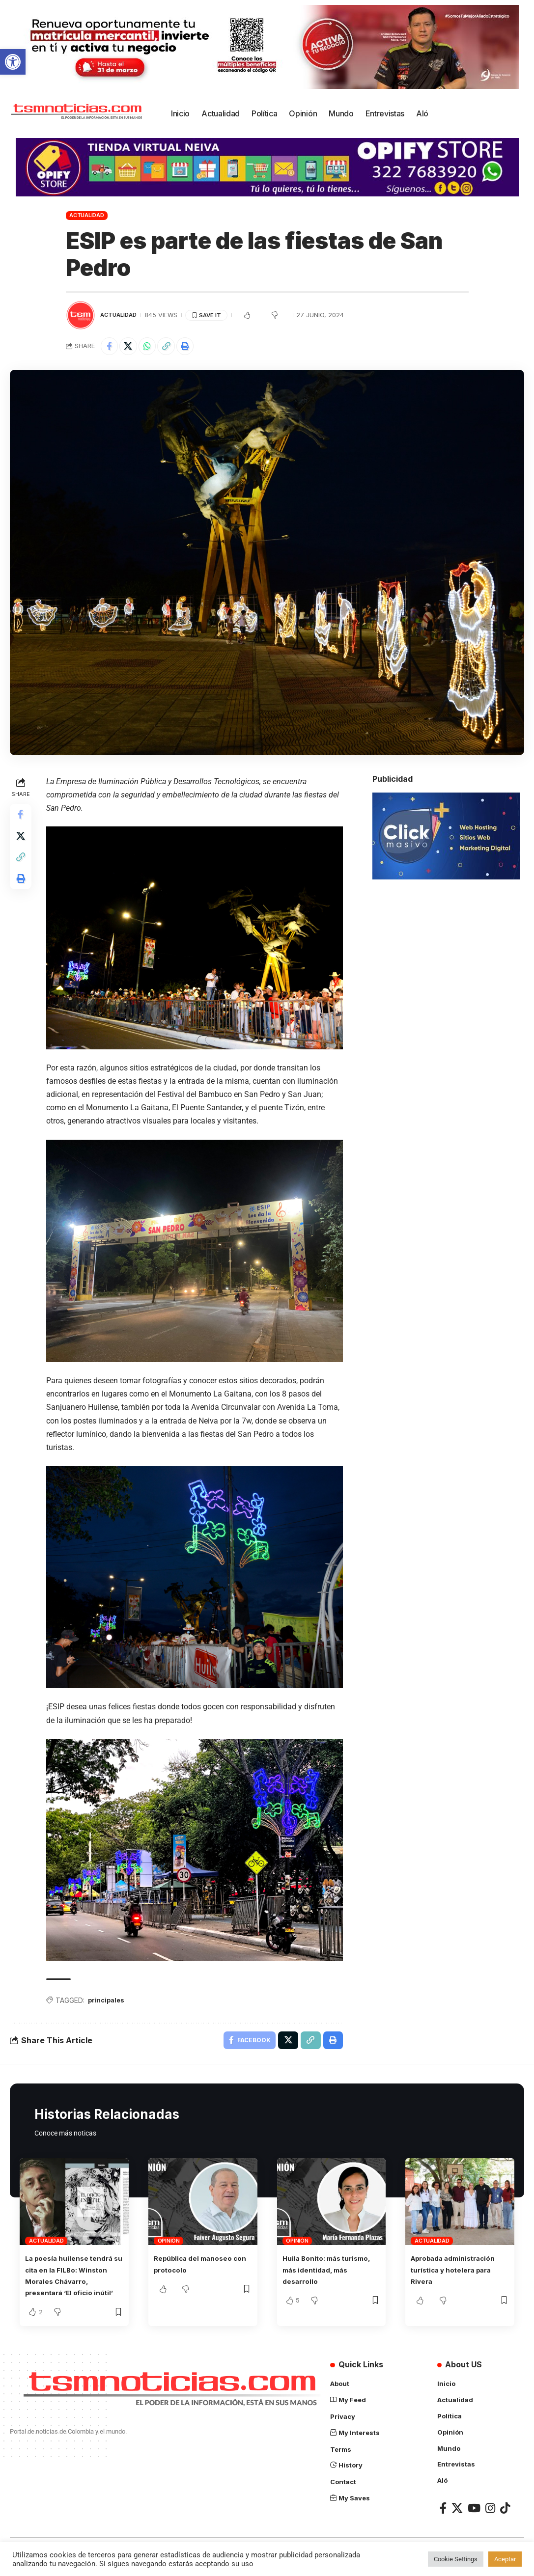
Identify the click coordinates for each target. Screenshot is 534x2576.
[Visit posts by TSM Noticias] (80, 315)
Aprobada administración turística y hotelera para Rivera (458, 2268)
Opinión (169, 2239)
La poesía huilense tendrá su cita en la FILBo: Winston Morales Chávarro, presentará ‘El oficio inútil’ (73, 2279)
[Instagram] (490, 2515)
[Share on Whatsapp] (153, 347)
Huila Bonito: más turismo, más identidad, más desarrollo (328, 2268)
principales (110, 1996)
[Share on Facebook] (110, 347)
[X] (457, 2515)
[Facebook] (443, 2515)
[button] (13, 62)
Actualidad (86, 215)
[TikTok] (505, 2515)
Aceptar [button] (505, 2559)
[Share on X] (131, 347)
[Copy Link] (174, 347)
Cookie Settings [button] (456, 2559)
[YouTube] (474, 2515)
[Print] (195, 347)
